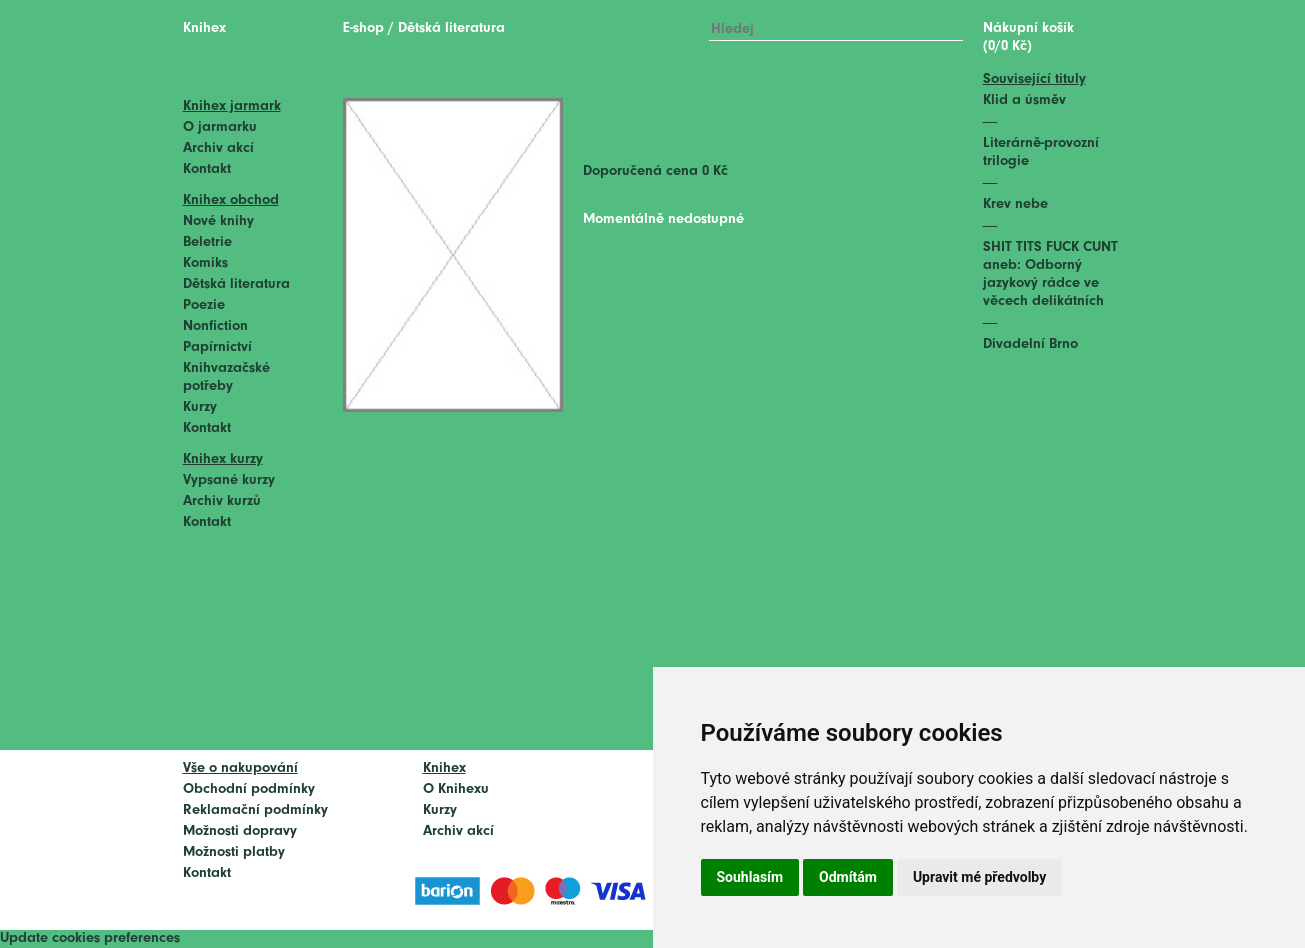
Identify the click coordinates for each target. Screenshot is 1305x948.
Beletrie (207, 242)
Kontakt (207, 169)
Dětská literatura (236, 284)
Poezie (204, 305)
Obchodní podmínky (249, 789)
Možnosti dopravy (240, 831)
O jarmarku (220, 127)
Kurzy (200, 407)
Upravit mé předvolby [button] (979, 877)
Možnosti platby (234, 852)
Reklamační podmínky (255, 810)
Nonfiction (215, 326)
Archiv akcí (218, 148)
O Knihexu (456, 789)
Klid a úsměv (1024, 100)
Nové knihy (218, 221)
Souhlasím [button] (750, 877)
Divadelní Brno (1030, 344)
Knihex (204, 28)
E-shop (363, 28)
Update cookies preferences (90, 938)
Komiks (205, 263)
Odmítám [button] (848, 877)
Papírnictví (217, 347)
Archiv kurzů (222, 501)
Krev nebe (1015, 204)
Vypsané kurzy (229, 480)
